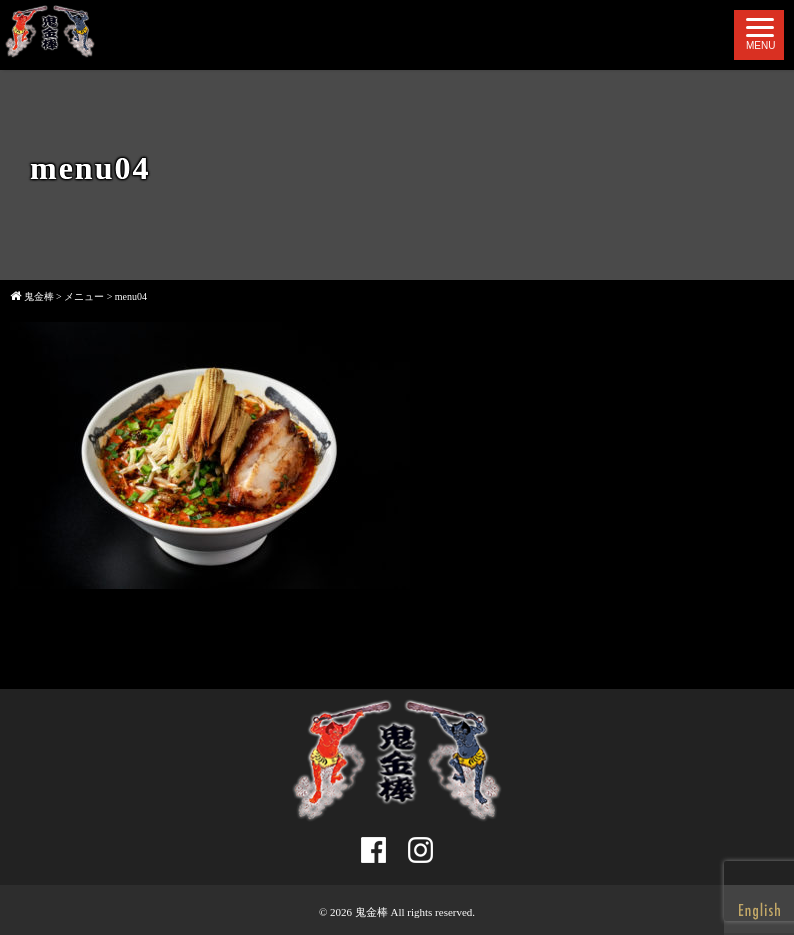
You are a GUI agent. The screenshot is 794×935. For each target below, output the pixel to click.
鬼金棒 (371, 912)
